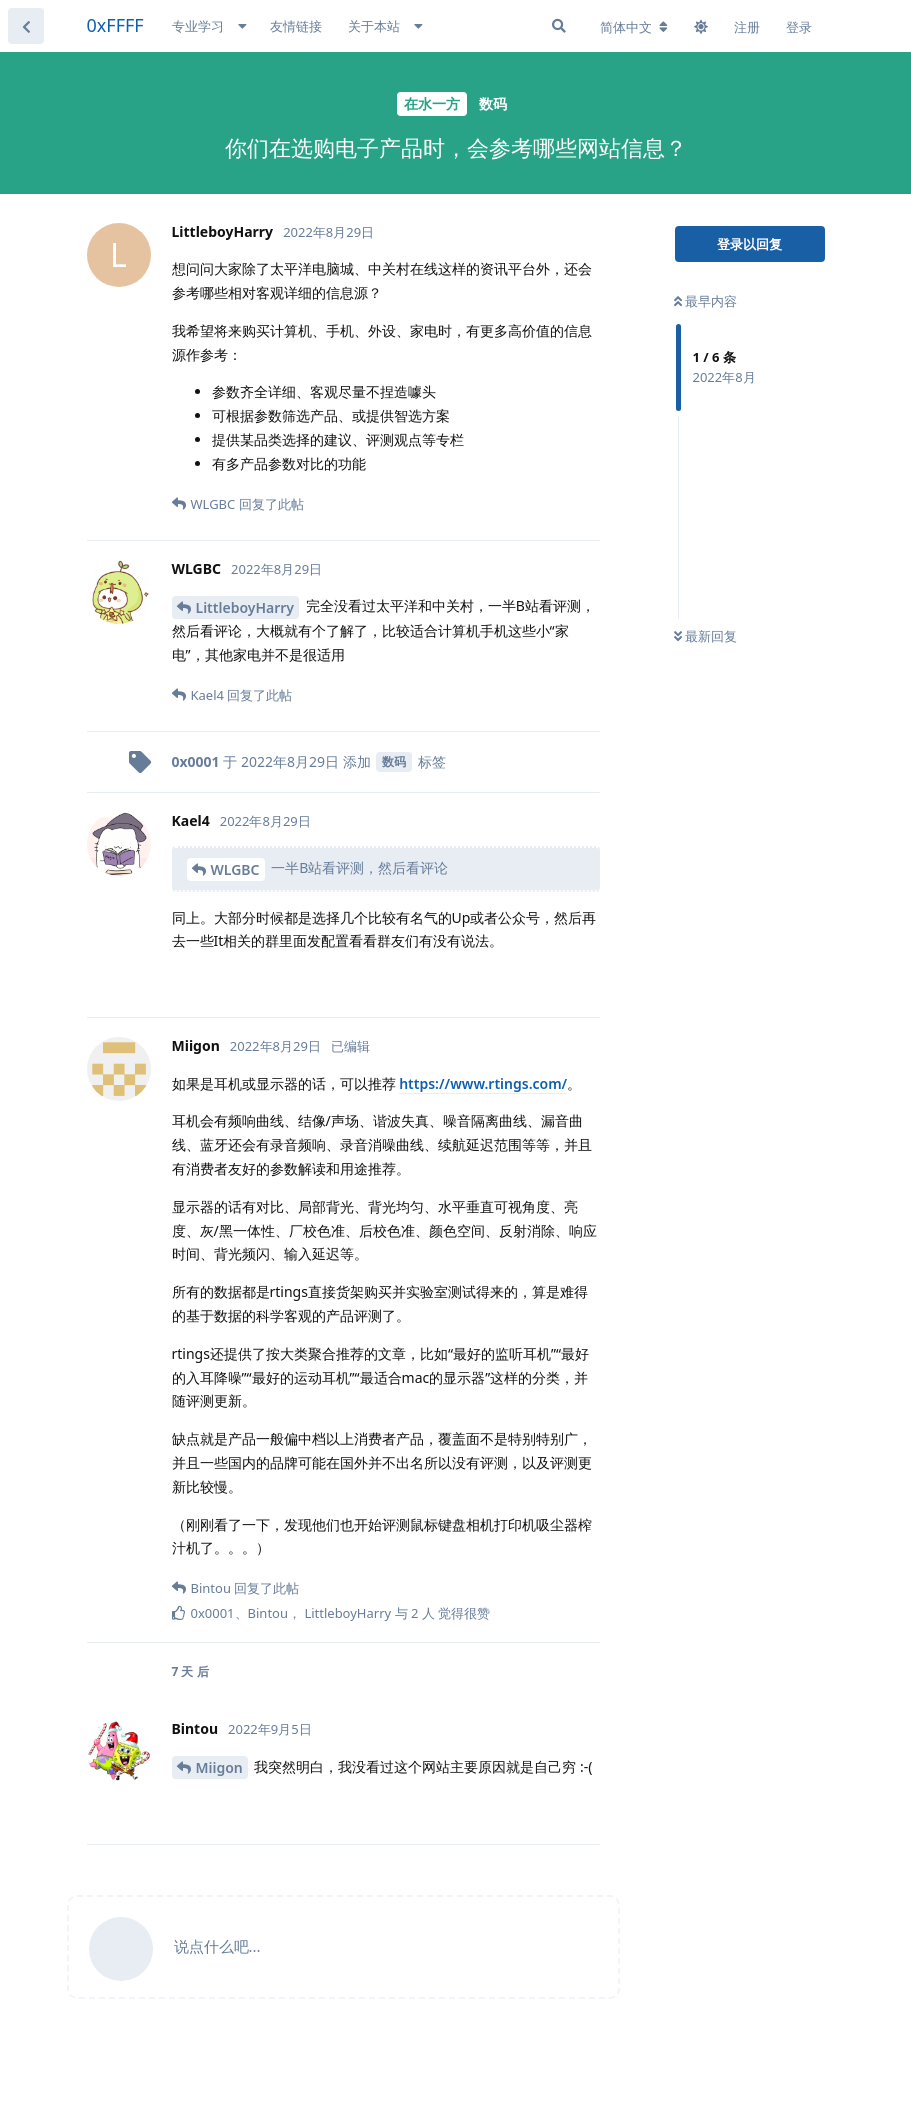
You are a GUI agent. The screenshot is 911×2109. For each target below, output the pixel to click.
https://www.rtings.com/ (483, 1083)
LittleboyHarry (245, 607)
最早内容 (705, 301)
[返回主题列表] (26, 26)
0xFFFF (115, 25)
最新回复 (705, 636)
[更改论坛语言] (634, 27)
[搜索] (559, 26)
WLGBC (235, 869)
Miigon (219, 1767)
